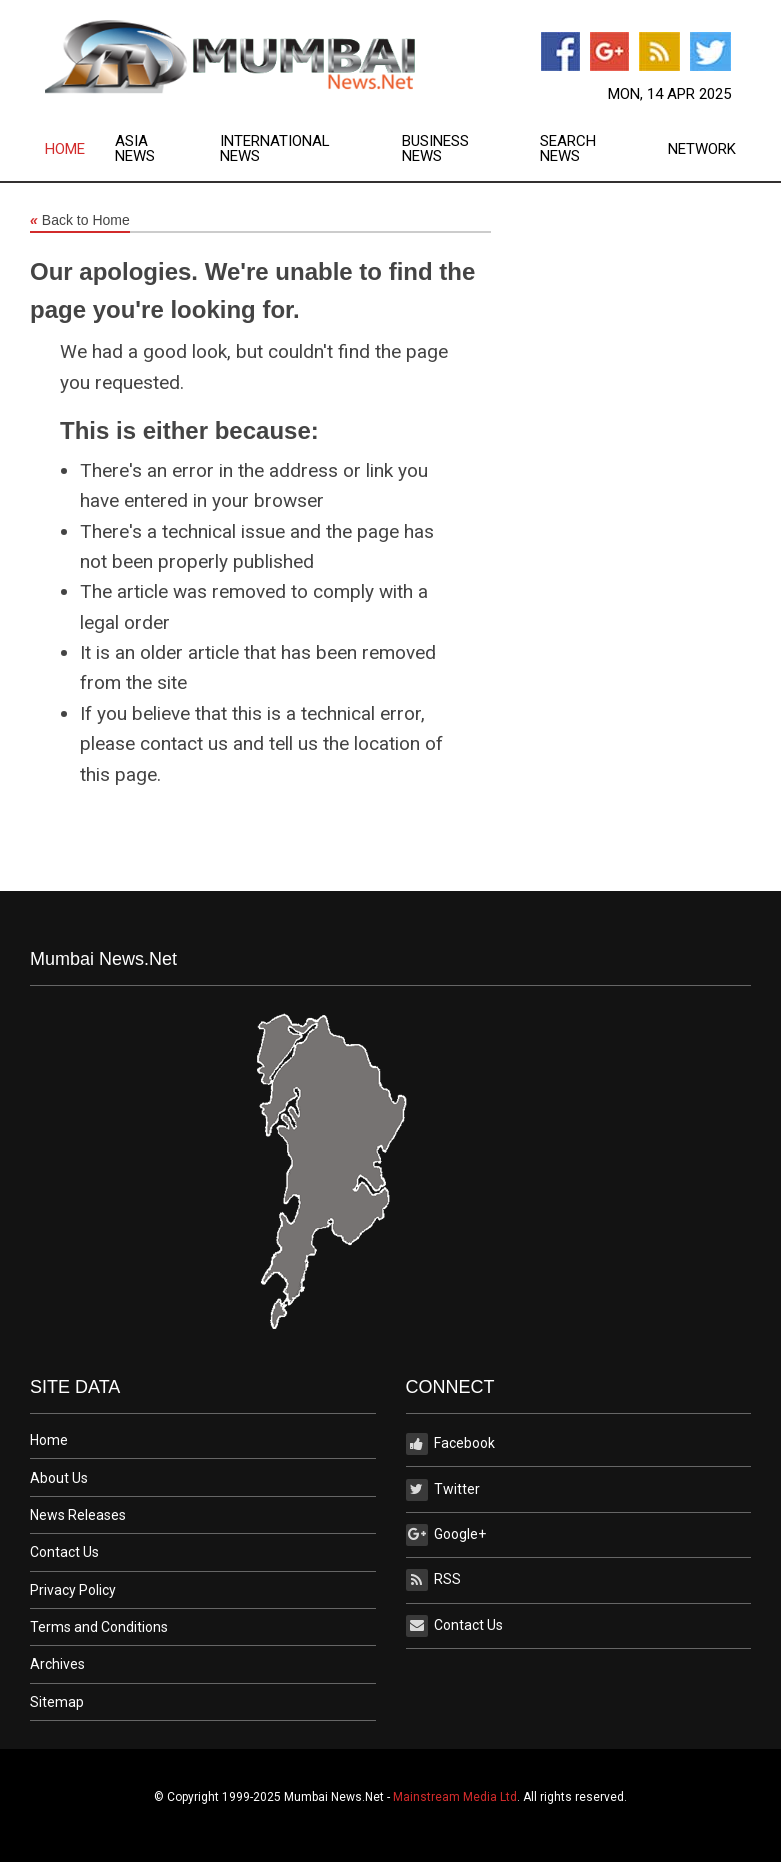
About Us (59, 1478)
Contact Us (64, 1552)
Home (65, 149)
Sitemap (57, 1702)
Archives (57, 1664)
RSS (433, 1580)
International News (275, 149)
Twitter (443, 1490)
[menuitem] (80, 149)
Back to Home (80, 221)
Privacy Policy (73, 1590)
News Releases (78, 1515)
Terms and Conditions (99, 1627)
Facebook (450, 1444)
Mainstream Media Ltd (455, 1797)
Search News (568, 149)
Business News (435, 149)
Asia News (135, 149)
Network (702, 149)
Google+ (446, 1535)
